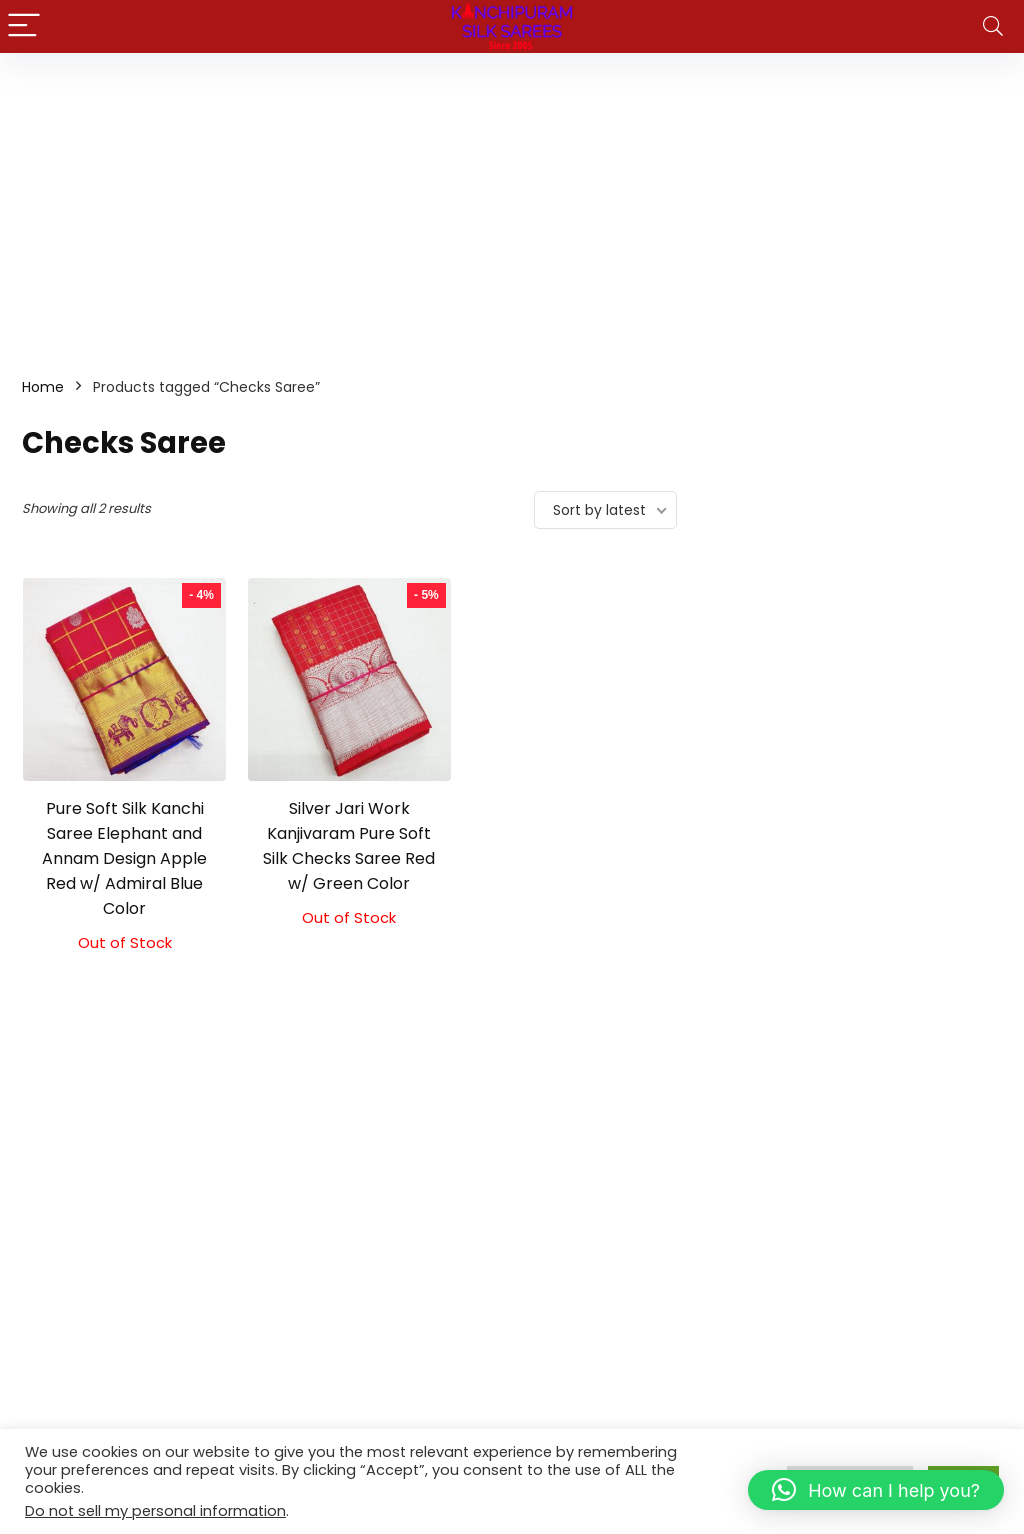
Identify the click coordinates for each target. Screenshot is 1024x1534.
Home (43, 387)
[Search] (993, 26)
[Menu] (24, 26)
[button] (876, 1490)
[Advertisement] (512, 203)
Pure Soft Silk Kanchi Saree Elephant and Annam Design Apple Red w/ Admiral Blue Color (124, 858)
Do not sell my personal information (155, 1511)
